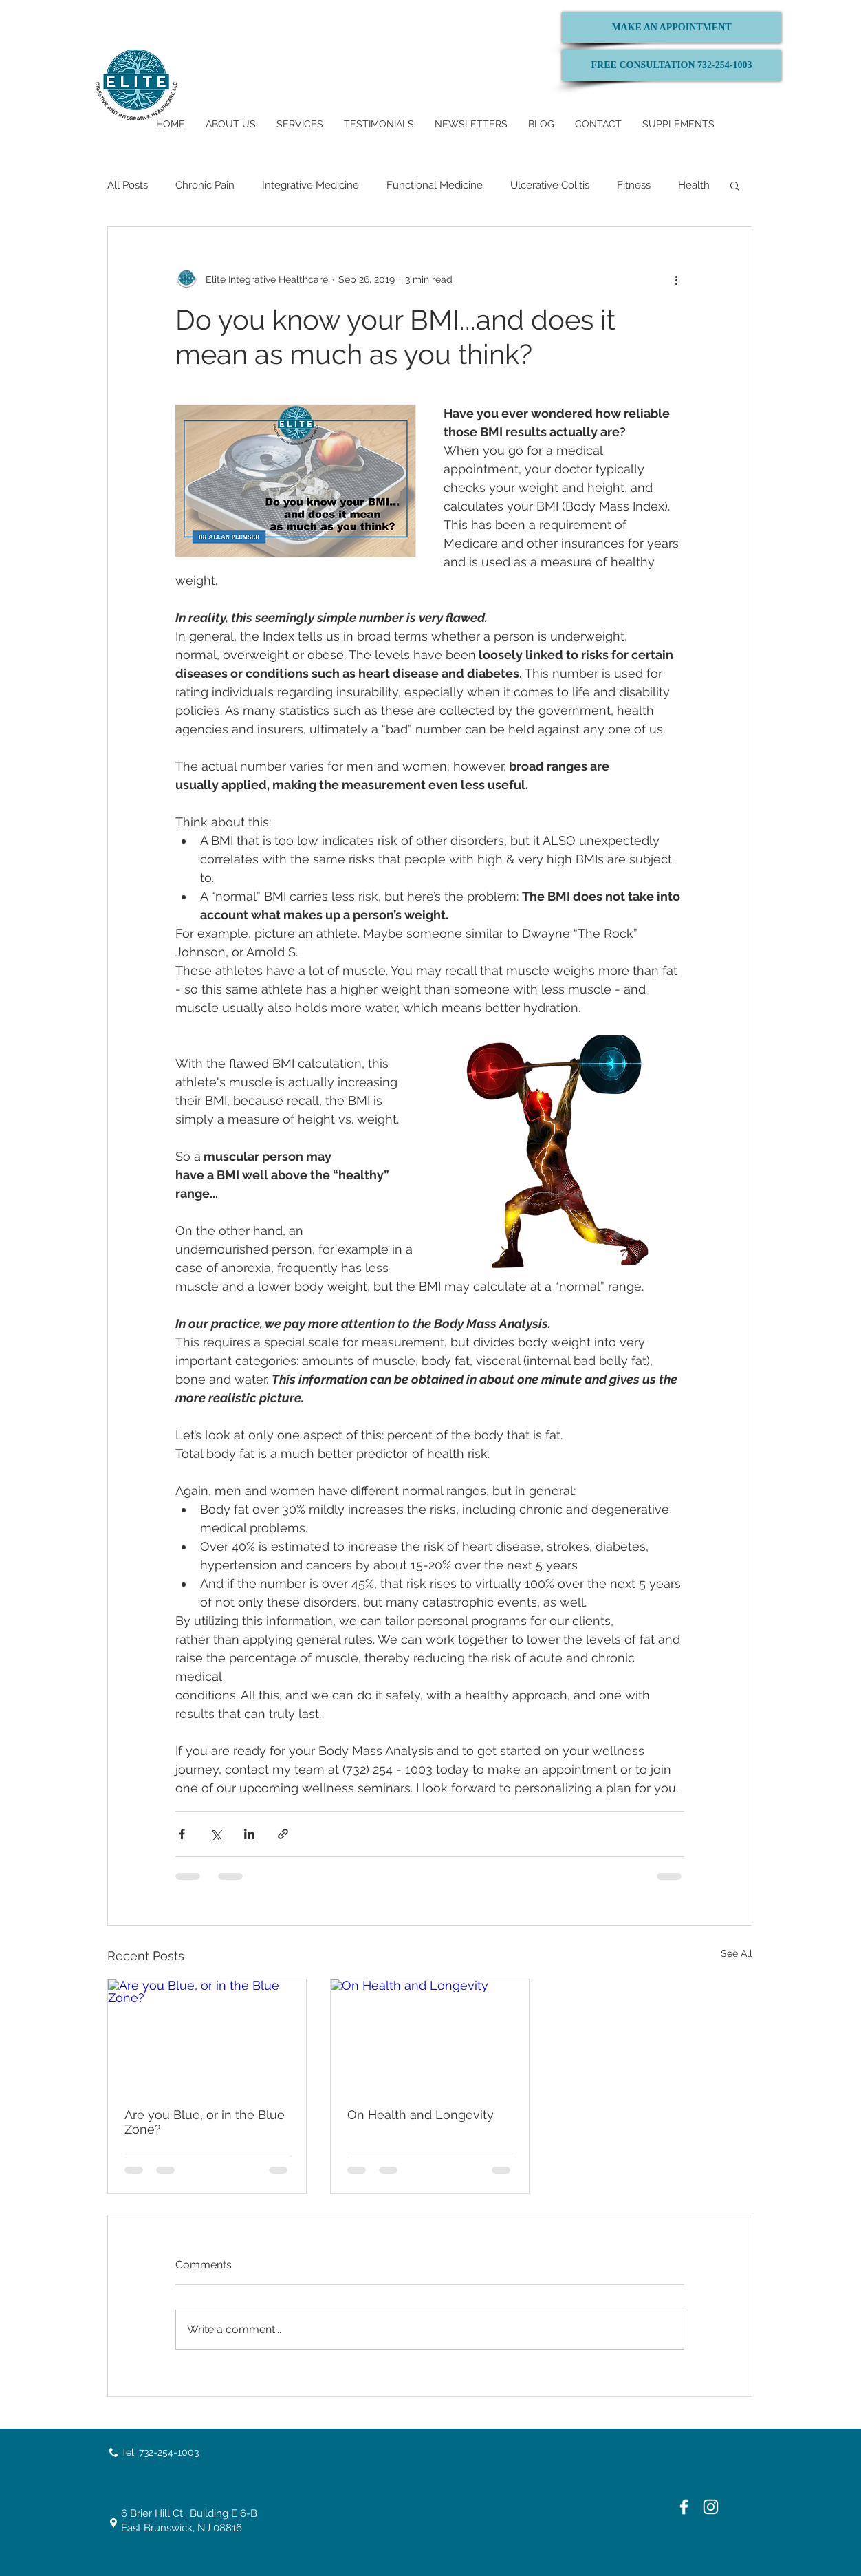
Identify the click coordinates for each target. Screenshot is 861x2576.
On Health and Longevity (420, 2114)
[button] (734, 185)
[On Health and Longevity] (430, 2035)
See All (736, 1953)
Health (694, 185)
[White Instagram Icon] (711, 2507)
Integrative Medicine (310, 185)
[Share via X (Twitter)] (215, 1833)
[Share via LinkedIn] (249, 1833)
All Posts (127, 185)
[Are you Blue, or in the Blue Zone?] (207, 2035)
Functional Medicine (434, 185)
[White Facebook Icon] (684, 2507)
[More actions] (676, 279)
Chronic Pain (205, 185)
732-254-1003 (169, 2452)
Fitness (634, 185)
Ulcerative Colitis (549, 185)
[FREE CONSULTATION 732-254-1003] (671, 65)
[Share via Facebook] (181, 1833)
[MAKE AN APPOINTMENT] (671, 27)
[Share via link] (283, 1833)
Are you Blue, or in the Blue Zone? (204, 2121)
